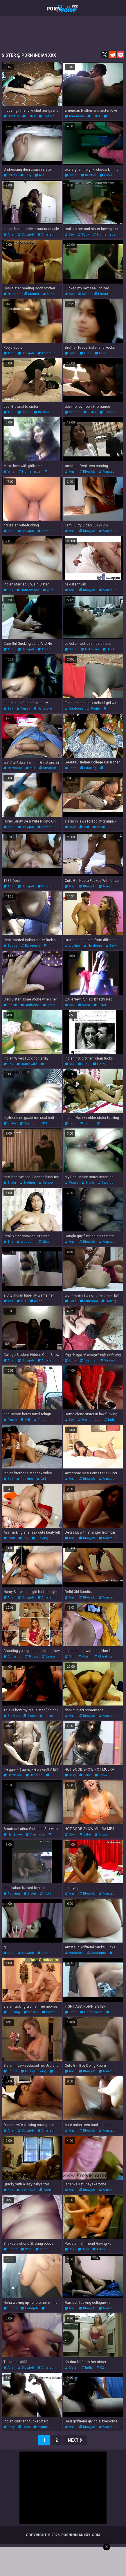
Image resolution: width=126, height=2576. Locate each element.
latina (48, 1656)
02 (100, 2368)
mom (84, 1005)
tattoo (86, 1123)
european (30, 946)
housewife (27, 1064)
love (100, 353)
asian (99, 827)
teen (71, 768)
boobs (10, 946)
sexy (25, 175)
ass (39, 175)
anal (8, 234)
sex (69, 234)
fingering (43, 1420)
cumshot (89, 1301)
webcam (26, 1242)
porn (70, 353)
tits (8, 1242)
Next (75, 2440)
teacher (88, 1360)
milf (30, 768)
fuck (83, 234)
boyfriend (29, 1123)
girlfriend (30, 1005)
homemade (104, 234)
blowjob (26, 234)
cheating (103, 1656)
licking (72, 946)
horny (99, 1064)
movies (31, 2012)
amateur (46, 234)
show (101, 1775)
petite (93, 709)
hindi (106, 175)
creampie (35, 1834)
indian (10, 1005)
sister (28, 116)
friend (101, 294)
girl (41, 1479)
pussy (10, 175)
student (108, 1360)
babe (85, 1775)
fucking (88, 768)
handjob (12, 294)
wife (9, 471)
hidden (11, 116)
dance (46, 1183)
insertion (107, 1183)
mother (31, 294)
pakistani (90, 649)
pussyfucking (82, 1125)
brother (46, 116)
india (87, 2368)
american (74, 116)
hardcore (42, 709)
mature (40, 2427)
